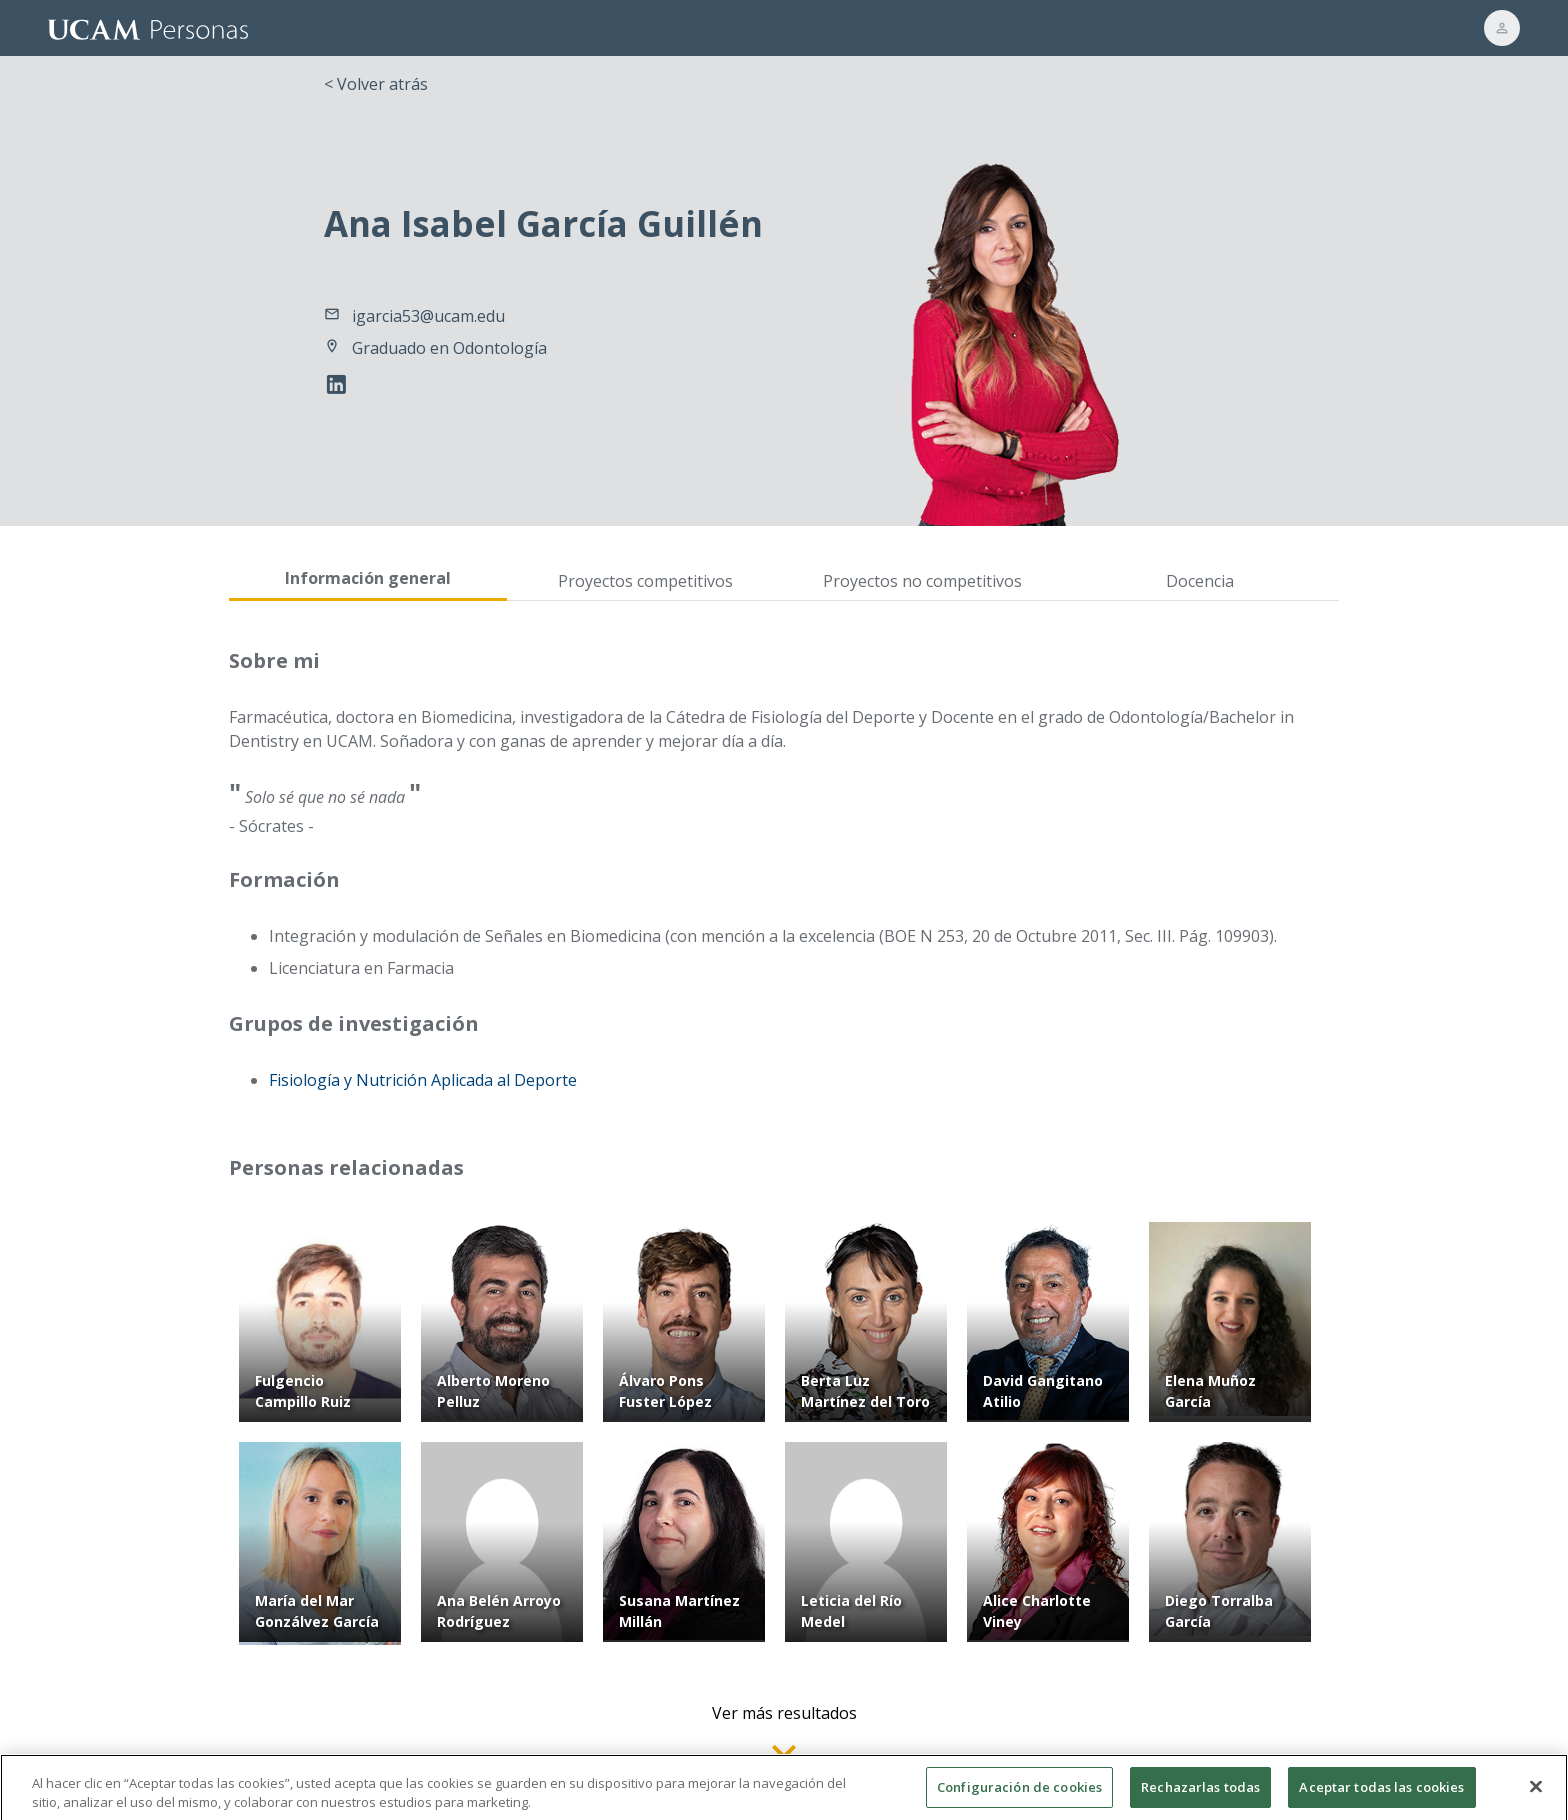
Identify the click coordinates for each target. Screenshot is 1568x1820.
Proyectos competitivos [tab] (645, 581)
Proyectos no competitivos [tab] (922, 581)
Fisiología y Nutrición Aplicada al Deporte (423, 1080)
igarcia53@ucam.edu (428, 316)
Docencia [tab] (1200, 581)
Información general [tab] (368, 578)
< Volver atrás (376, 84)
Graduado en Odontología (449, 348)
